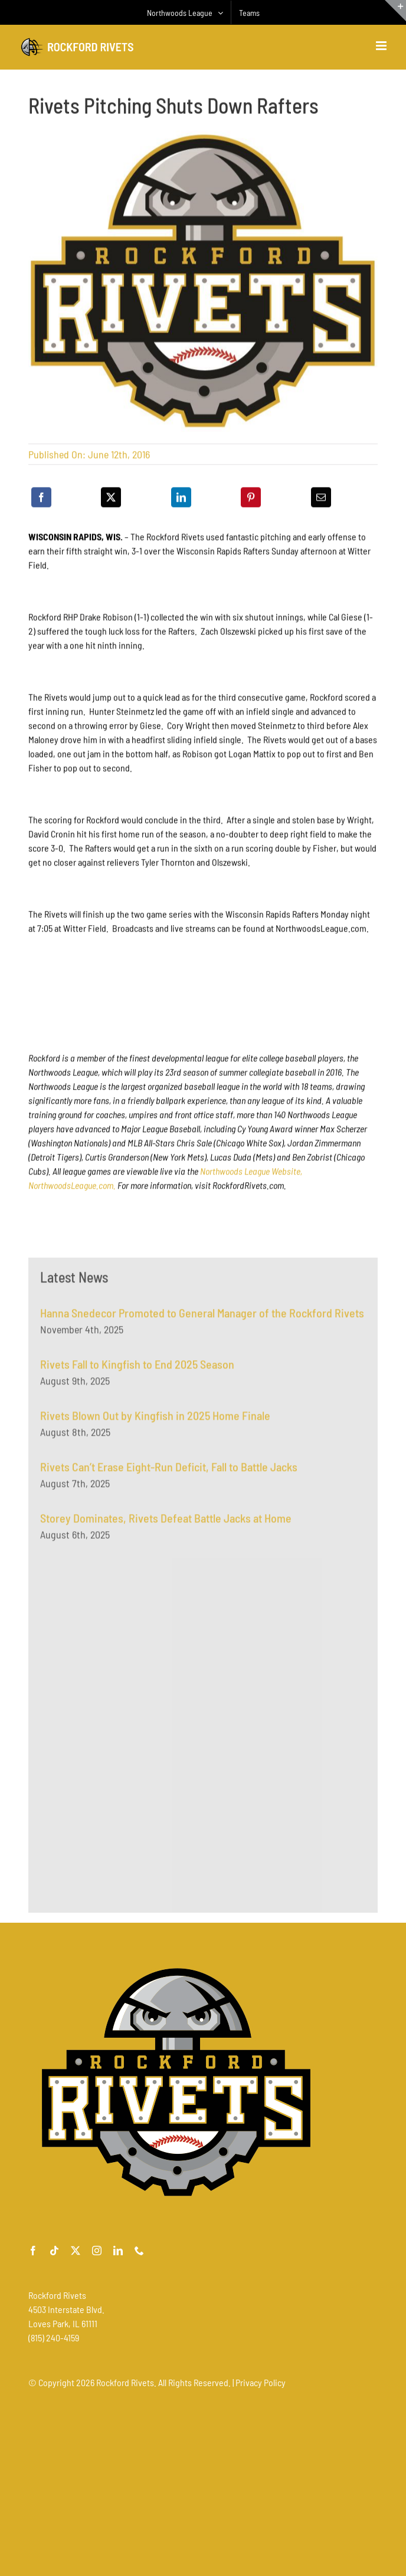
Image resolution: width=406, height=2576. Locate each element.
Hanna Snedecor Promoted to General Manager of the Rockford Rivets (202, 1317)
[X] (111, 499)
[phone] (139, 2250)
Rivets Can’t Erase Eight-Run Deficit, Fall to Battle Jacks (168, 1471)
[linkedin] (118, 2250)
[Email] (321, 499)
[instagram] (97, 2250)
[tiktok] (54, 2250)
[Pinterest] (251, 499)
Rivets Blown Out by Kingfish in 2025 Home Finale (155, 1420)
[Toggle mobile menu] (382, 46)
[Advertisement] (128, 1672)
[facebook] (33, 2250)
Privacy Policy (260, 2382)
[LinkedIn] (181, 499)
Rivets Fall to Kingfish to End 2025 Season (137, 1368)
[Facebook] (41, 499)
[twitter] (75, 2250)
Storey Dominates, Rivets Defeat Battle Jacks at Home (166, 1522)
